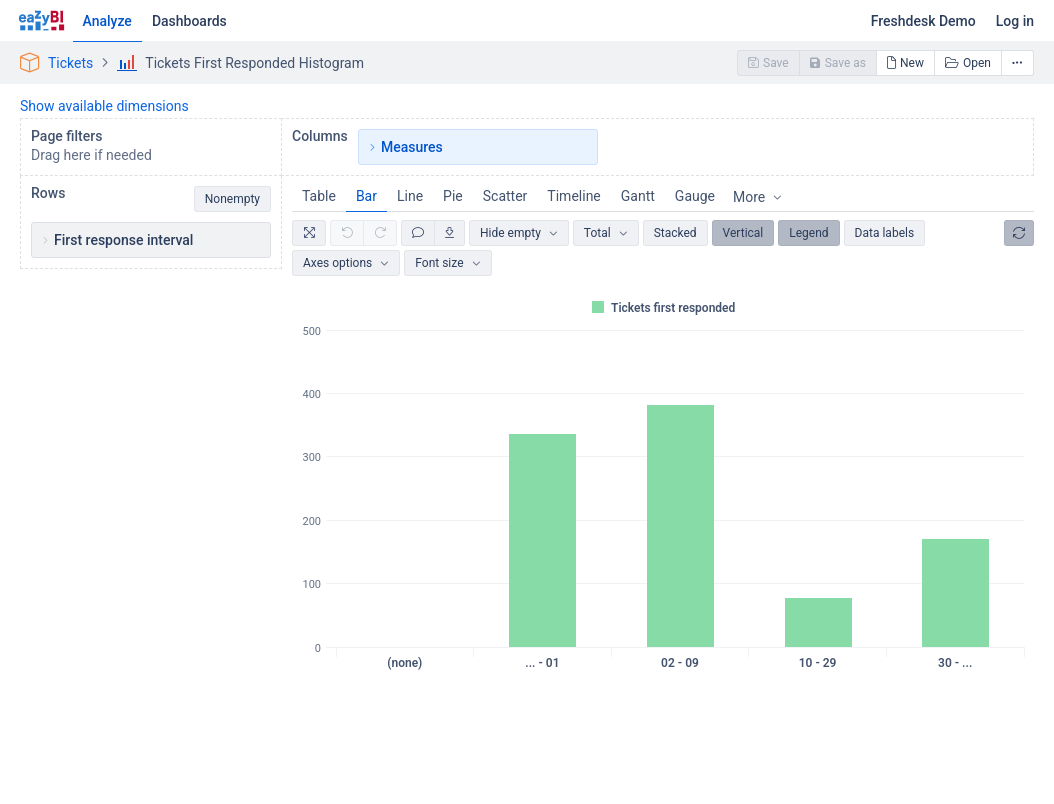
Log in (1015, 21)
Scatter (505, 196)
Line (410, 196)
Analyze (107, 21)
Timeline (573, 196)
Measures (412, 147)
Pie (453, 196)
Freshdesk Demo (923, 21)
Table (319, 196)
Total (597, 233)
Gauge (695, 196)
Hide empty (510, 233)
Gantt (638, 196)
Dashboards (189, 21)
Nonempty (232, 199)
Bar (366, 196)
